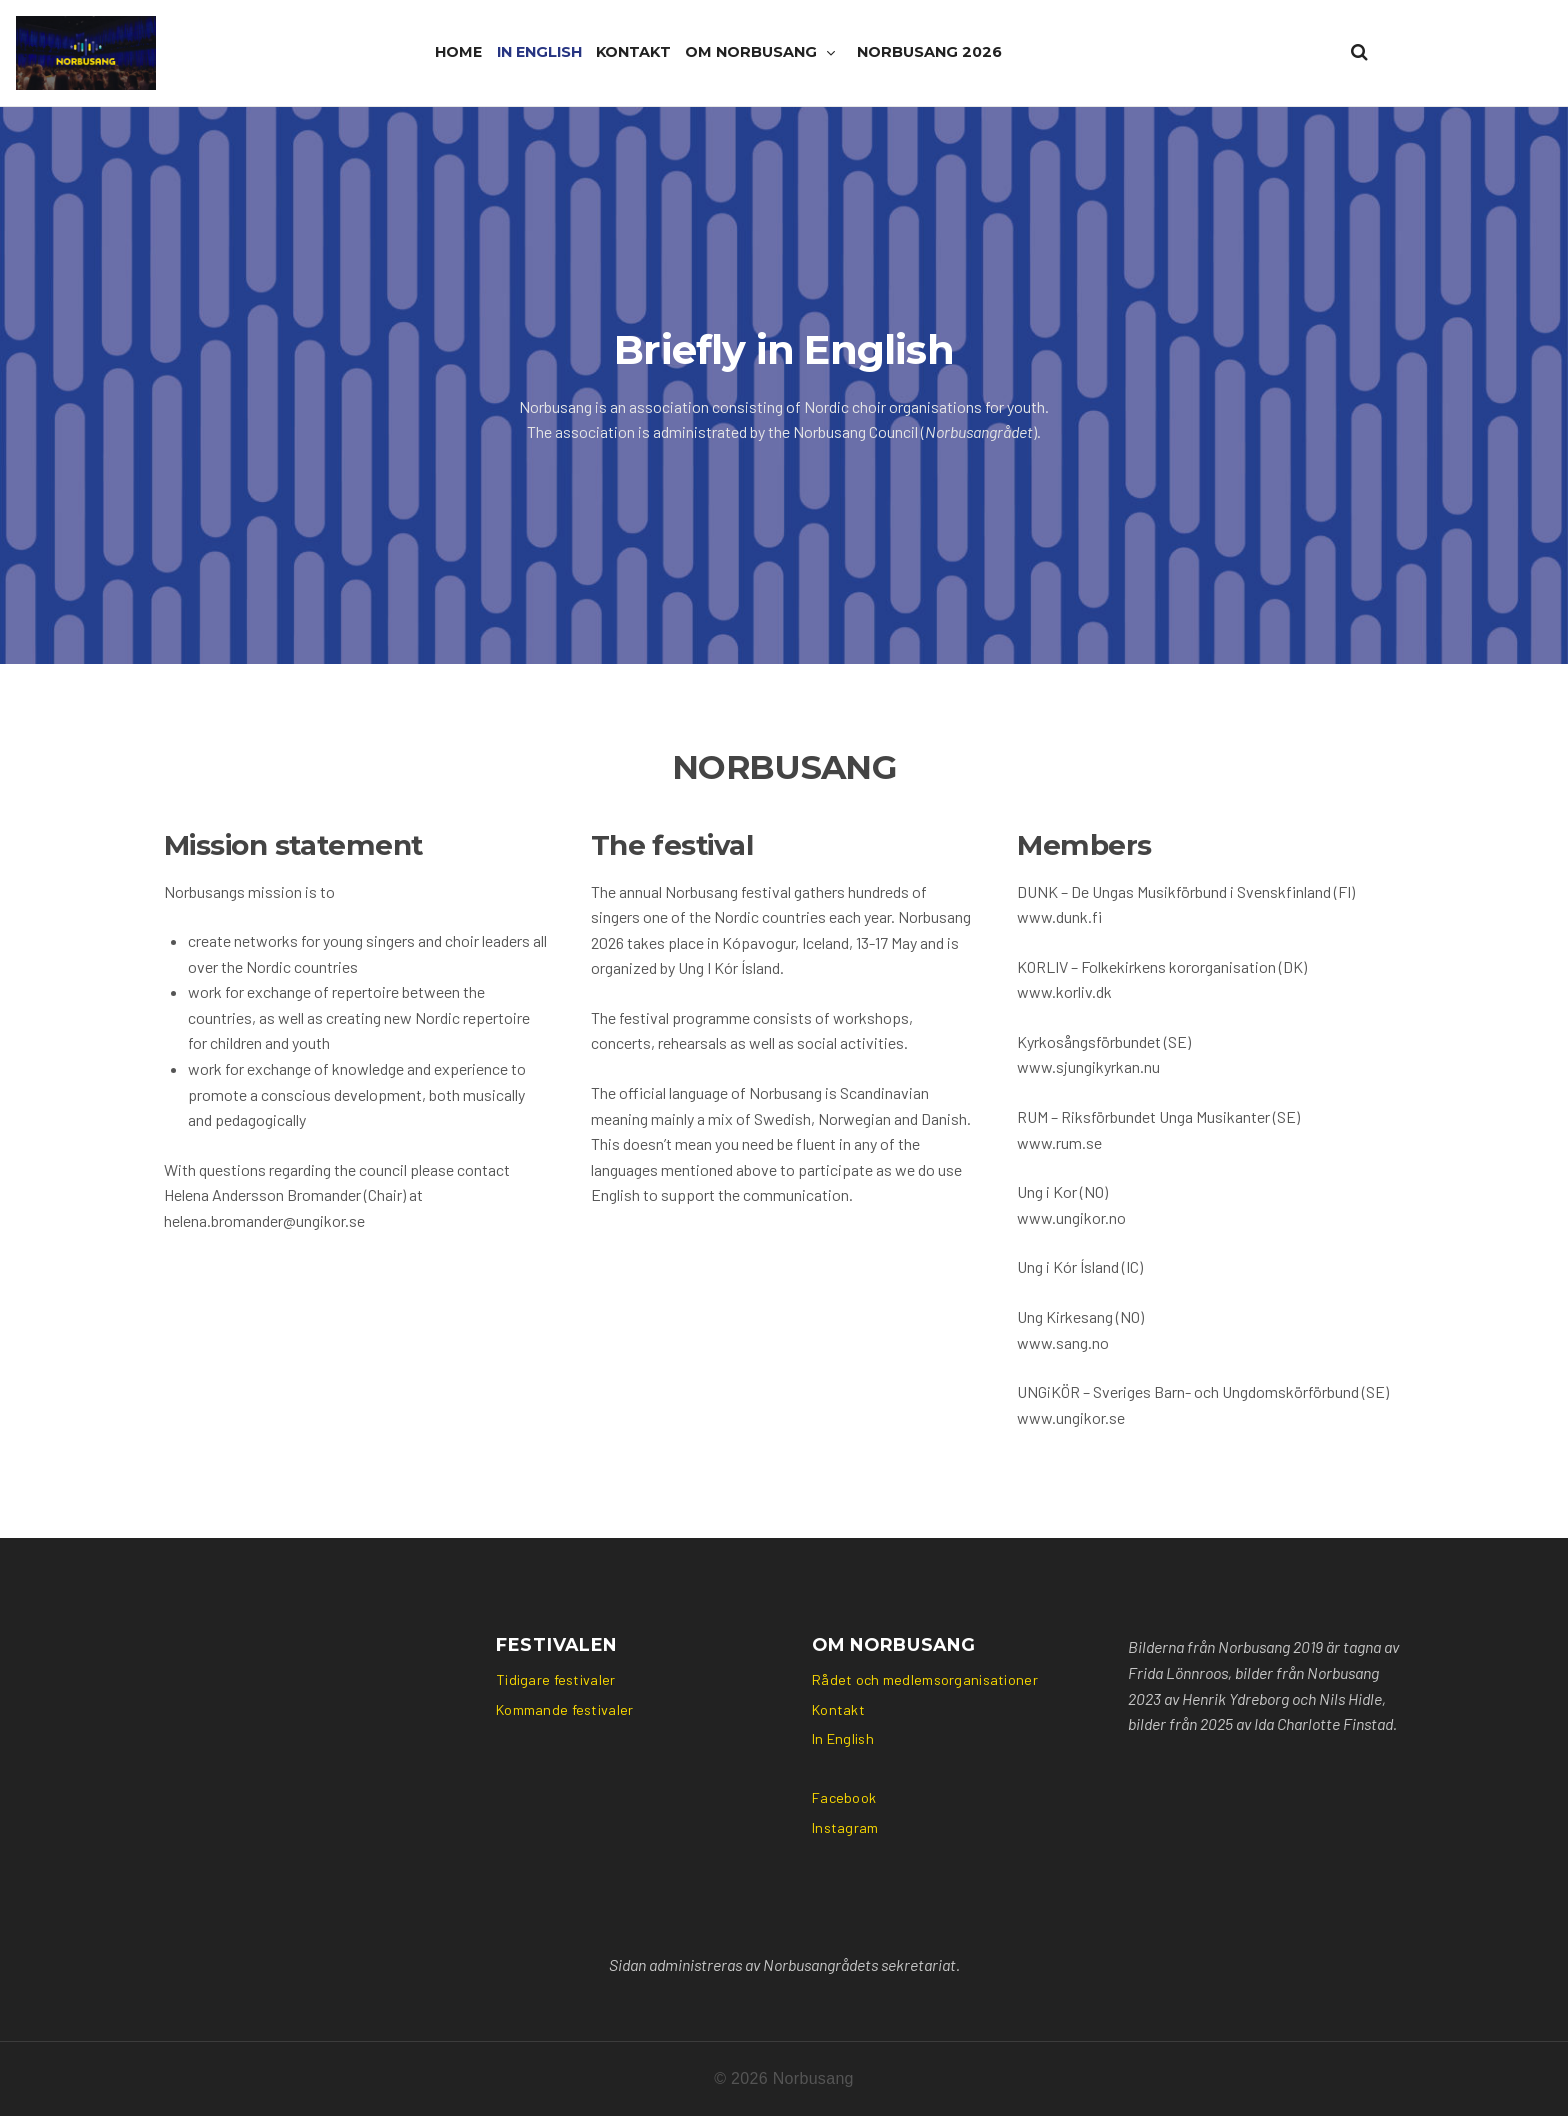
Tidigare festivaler (555, 1679)
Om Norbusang (751, 52)
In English (539, 52)
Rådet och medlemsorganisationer (925, 1679)
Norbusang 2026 (929, 52)
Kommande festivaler (564, 1709)
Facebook (844, 1797)
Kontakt (633, 52)
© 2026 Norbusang (784, 2078)
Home (458, 52)
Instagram (845, 1827)
